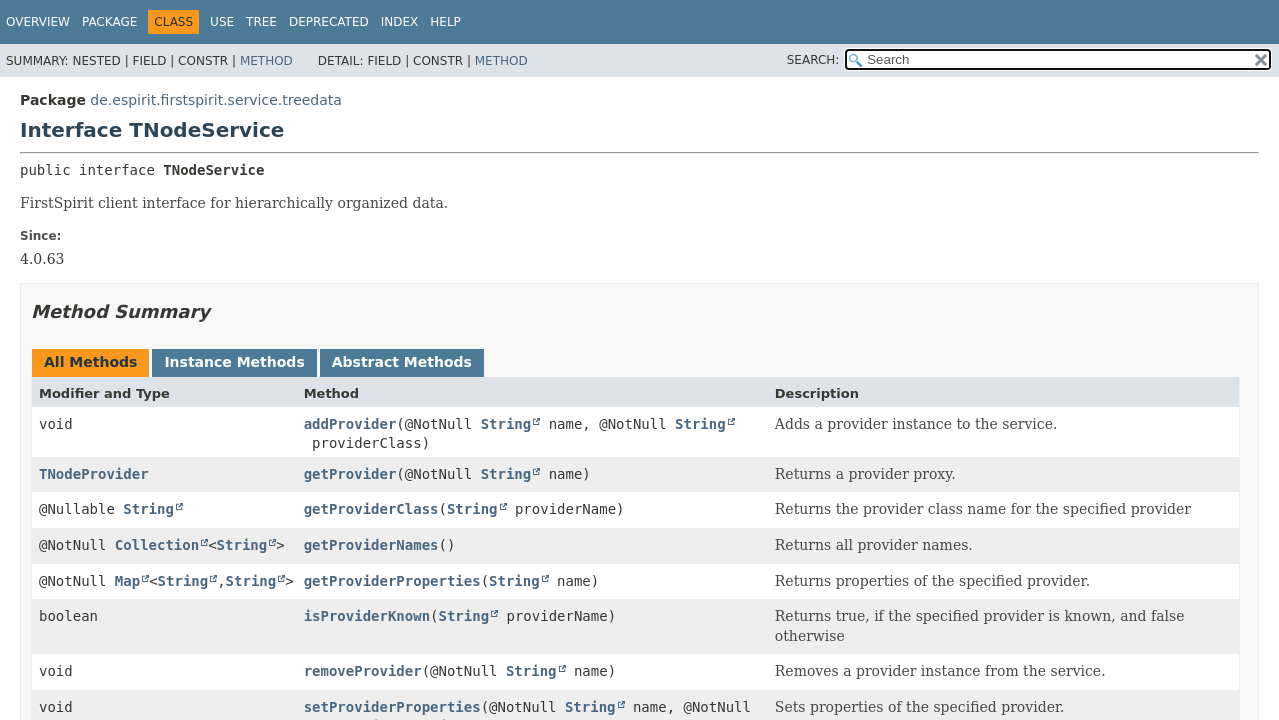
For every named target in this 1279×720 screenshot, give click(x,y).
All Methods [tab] (90, 362)
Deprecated (329, 22)
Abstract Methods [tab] (402, 362)
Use (222, 22)
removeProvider (363, 671)
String (506, 424)
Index (400, 22)
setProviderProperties (392, 707)
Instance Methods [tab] (234, 362)
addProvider (350, 424)
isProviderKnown (367, 616)
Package (109, 22)
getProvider (350, 474)
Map (127, 581)
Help (445, 22)
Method (266, 61)
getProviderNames (371, 545)
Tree (261, 22)
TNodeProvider (94, 474)
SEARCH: (813, 60)
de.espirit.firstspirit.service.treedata (216, 100)
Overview (38, 22)
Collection (157, 545)
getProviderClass (371, 509)
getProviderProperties (392, 581)
